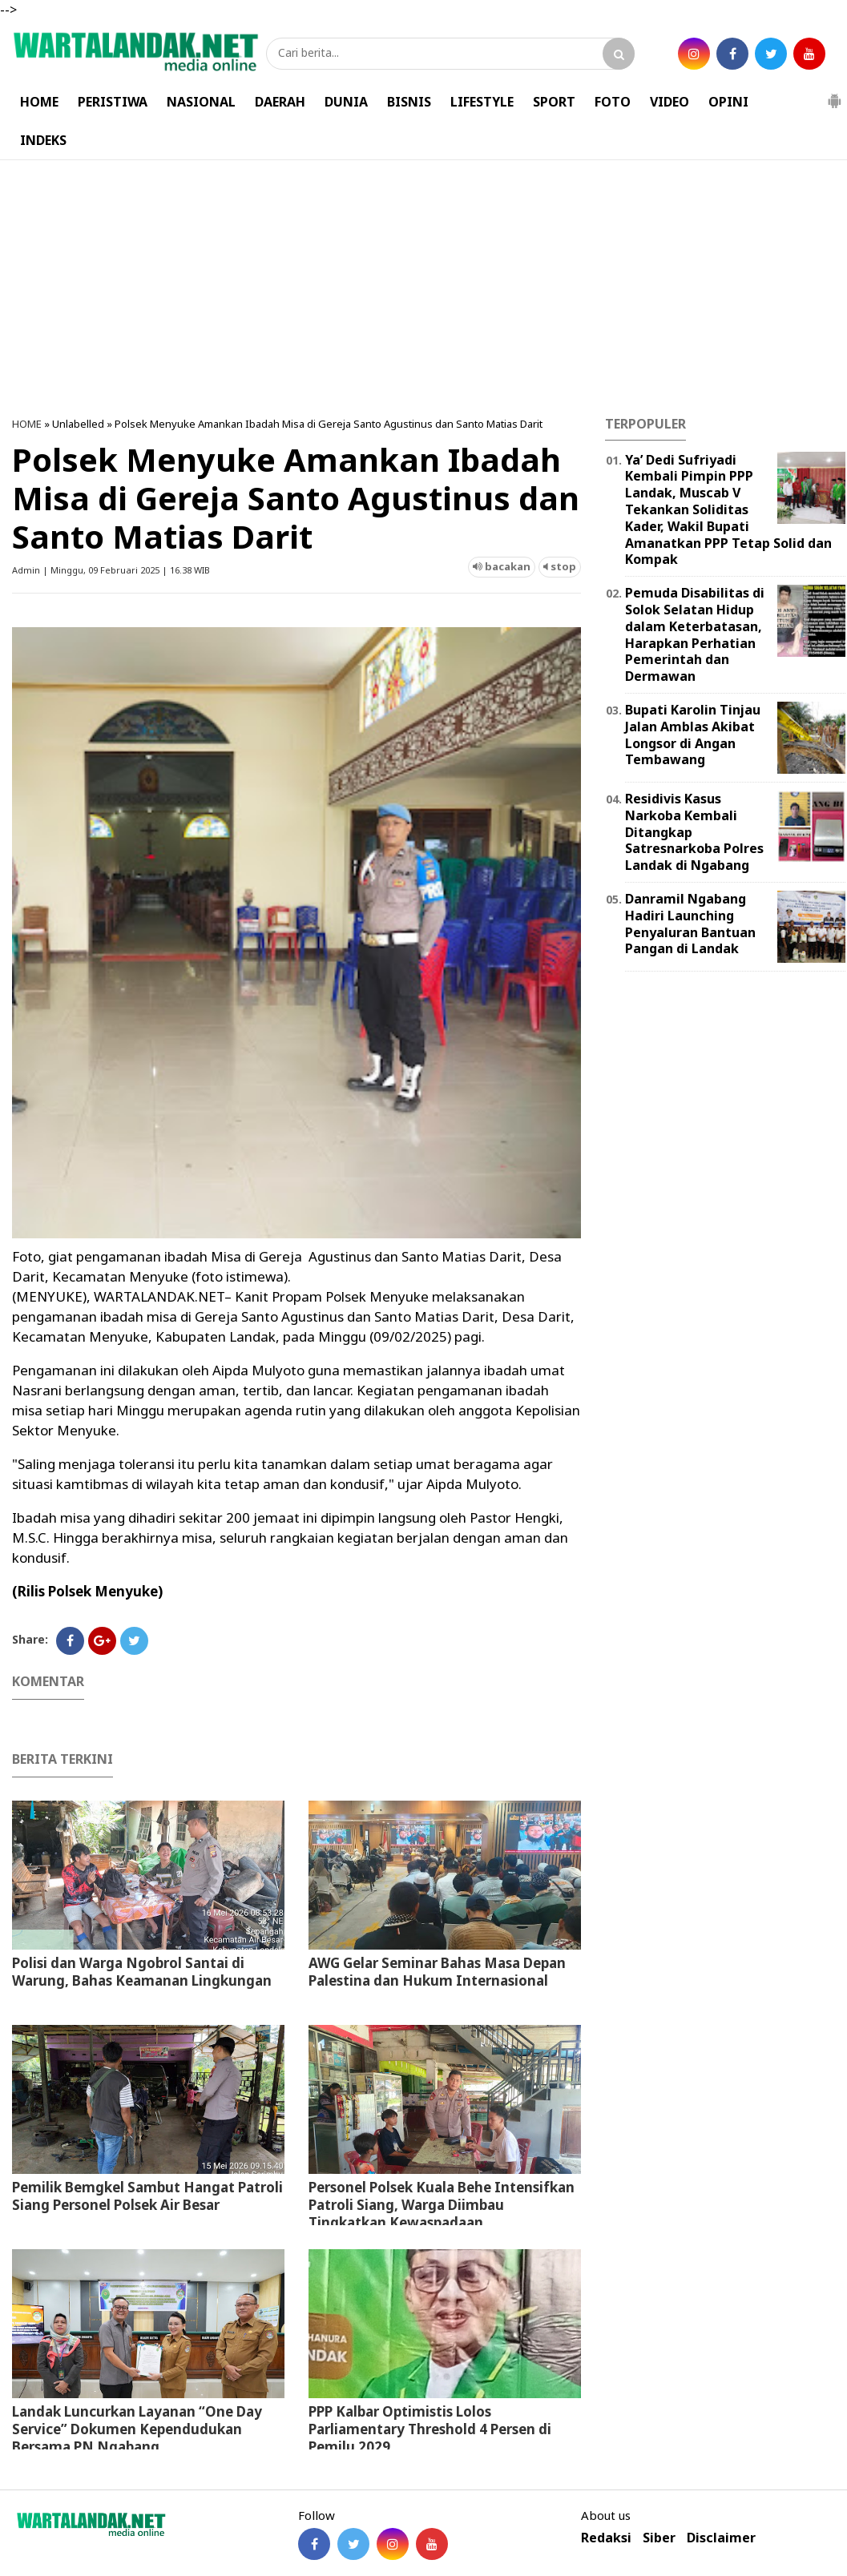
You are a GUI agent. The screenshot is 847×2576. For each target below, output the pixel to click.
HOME (39, 102)
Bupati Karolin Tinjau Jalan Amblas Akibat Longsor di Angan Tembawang (692, 734)
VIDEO (669, 102)
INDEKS (43, 140)
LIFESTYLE (482, 102)
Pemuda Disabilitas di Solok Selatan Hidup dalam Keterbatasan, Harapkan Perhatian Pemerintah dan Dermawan (694, 634)
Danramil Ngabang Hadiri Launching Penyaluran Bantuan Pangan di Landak (690, 923)
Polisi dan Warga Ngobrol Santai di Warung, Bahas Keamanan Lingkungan (142, 1972)
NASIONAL (201, 102)
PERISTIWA (112, 102)
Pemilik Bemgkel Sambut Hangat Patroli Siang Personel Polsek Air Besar (147, 2196)
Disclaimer (721, 2538)
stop (559, 566)
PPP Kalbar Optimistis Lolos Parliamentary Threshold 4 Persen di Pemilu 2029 (430, 2429)
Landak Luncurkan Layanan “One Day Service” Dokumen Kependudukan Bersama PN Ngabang (137, 2429)
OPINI (728, 102)
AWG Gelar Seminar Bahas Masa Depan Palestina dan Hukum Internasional (437, 1972)
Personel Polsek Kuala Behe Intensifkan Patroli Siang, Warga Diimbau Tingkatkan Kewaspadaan (442, 2205)
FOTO (613, 102)
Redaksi (606, 2538)
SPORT (554, 102)
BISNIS (409, 102)
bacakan (501, 566)
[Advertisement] (423, 288)
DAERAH (280, 102)
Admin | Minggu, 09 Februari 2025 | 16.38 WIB (111, 570)
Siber (659, 2538)
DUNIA (346, 102)
